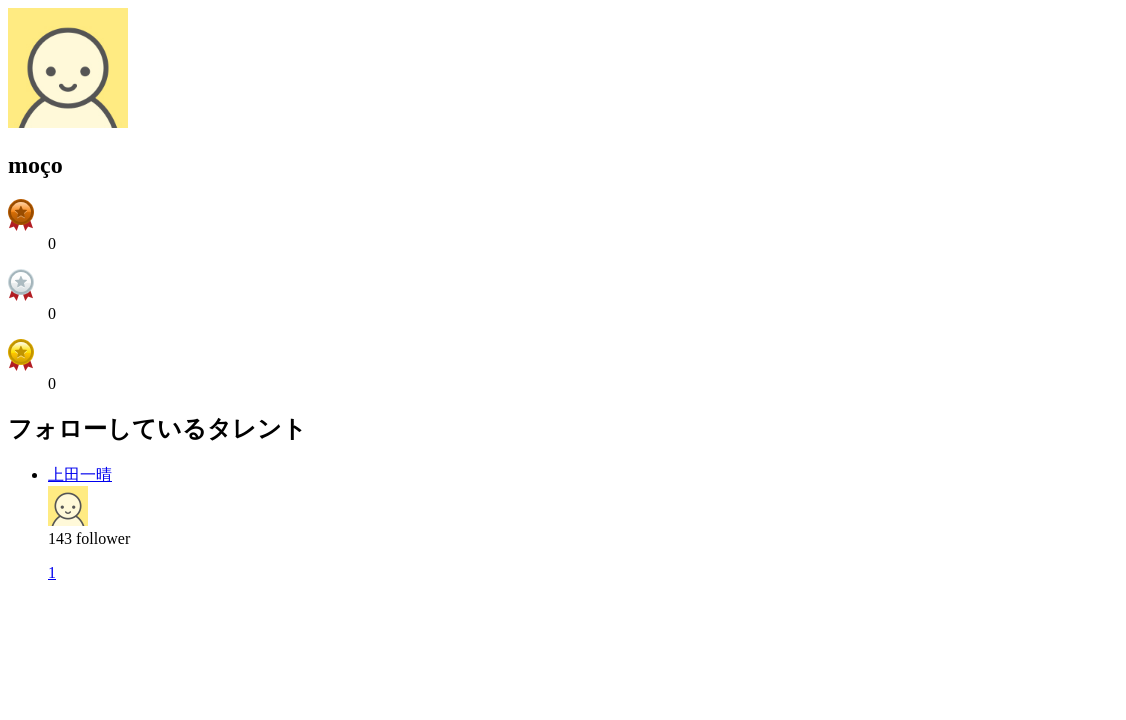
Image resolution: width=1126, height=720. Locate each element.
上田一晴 (80, 474)
